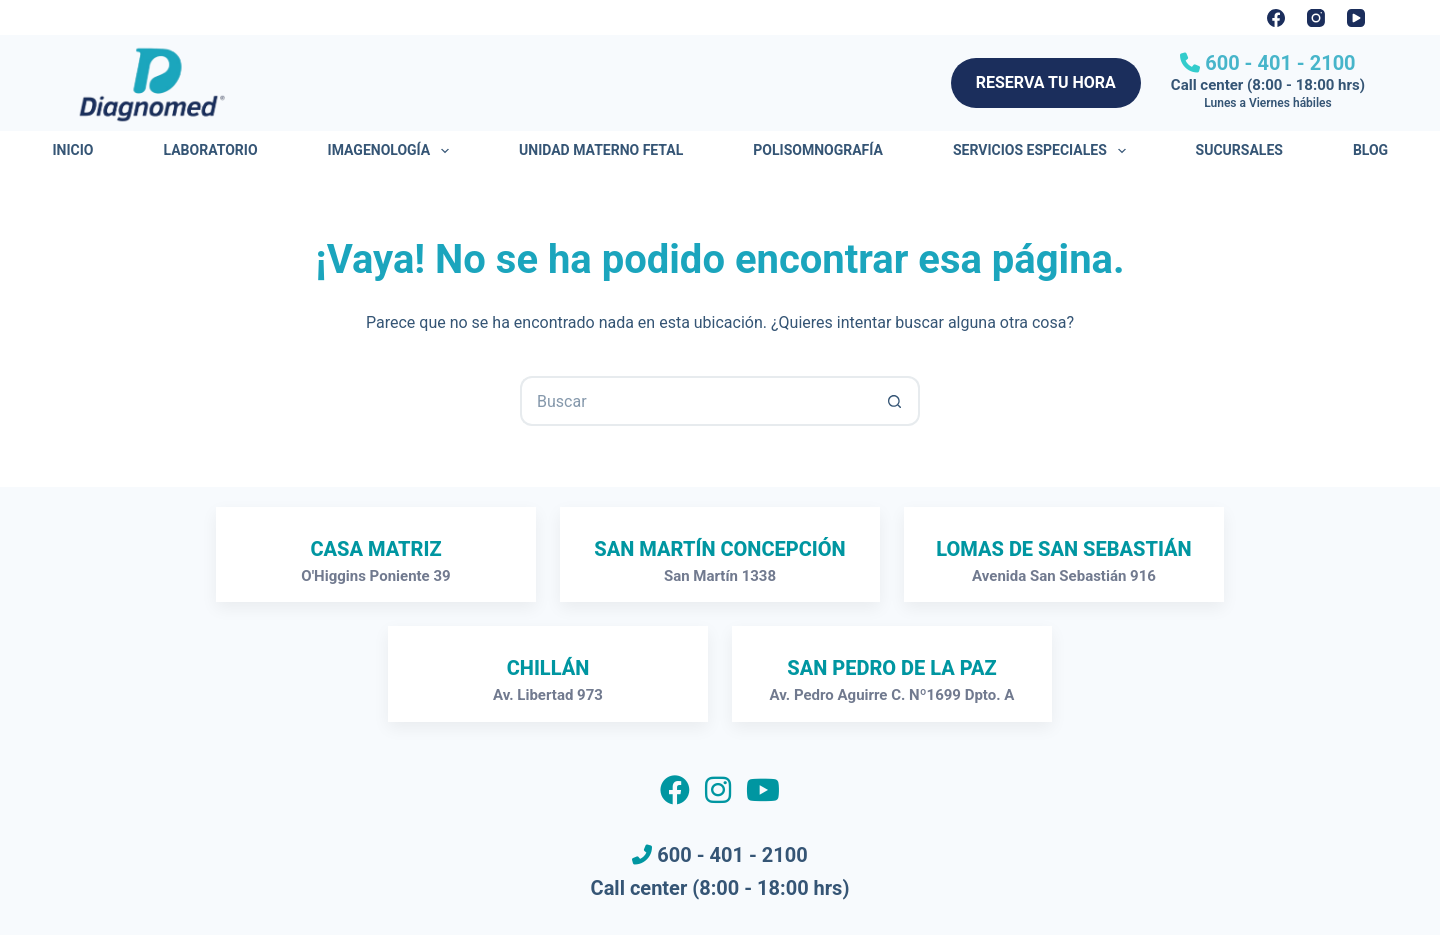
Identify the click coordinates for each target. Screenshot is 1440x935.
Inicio (73, 150)
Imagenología (392, 151)
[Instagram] (1316, 18)
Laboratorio (210, 150)
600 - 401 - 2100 (1277, 63)
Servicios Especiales (1043, 151)
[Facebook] (1276, 18)
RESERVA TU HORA (1046, 82)
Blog (1370, 150)
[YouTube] (1356, 18)
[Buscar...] (695, 401)
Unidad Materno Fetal (601, 150)
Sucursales (1239, 150)
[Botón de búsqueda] (895, 401)
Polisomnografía (818, 150)
